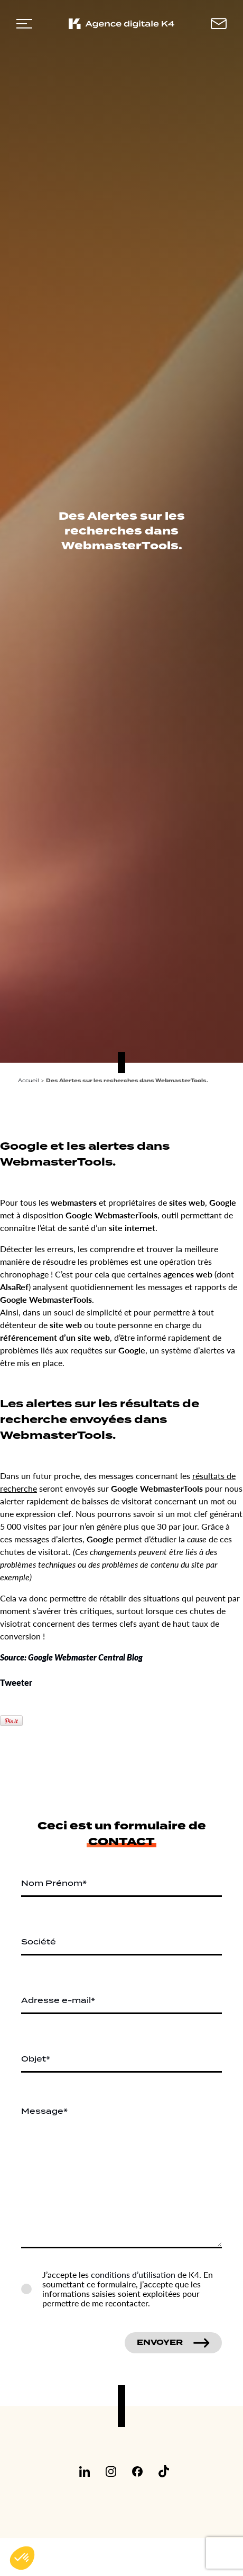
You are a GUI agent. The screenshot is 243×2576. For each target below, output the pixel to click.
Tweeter (16, 1682)
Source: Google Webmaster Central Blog (71, 1657)
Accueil (28, 1080)
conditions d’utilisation (133, 2274)
